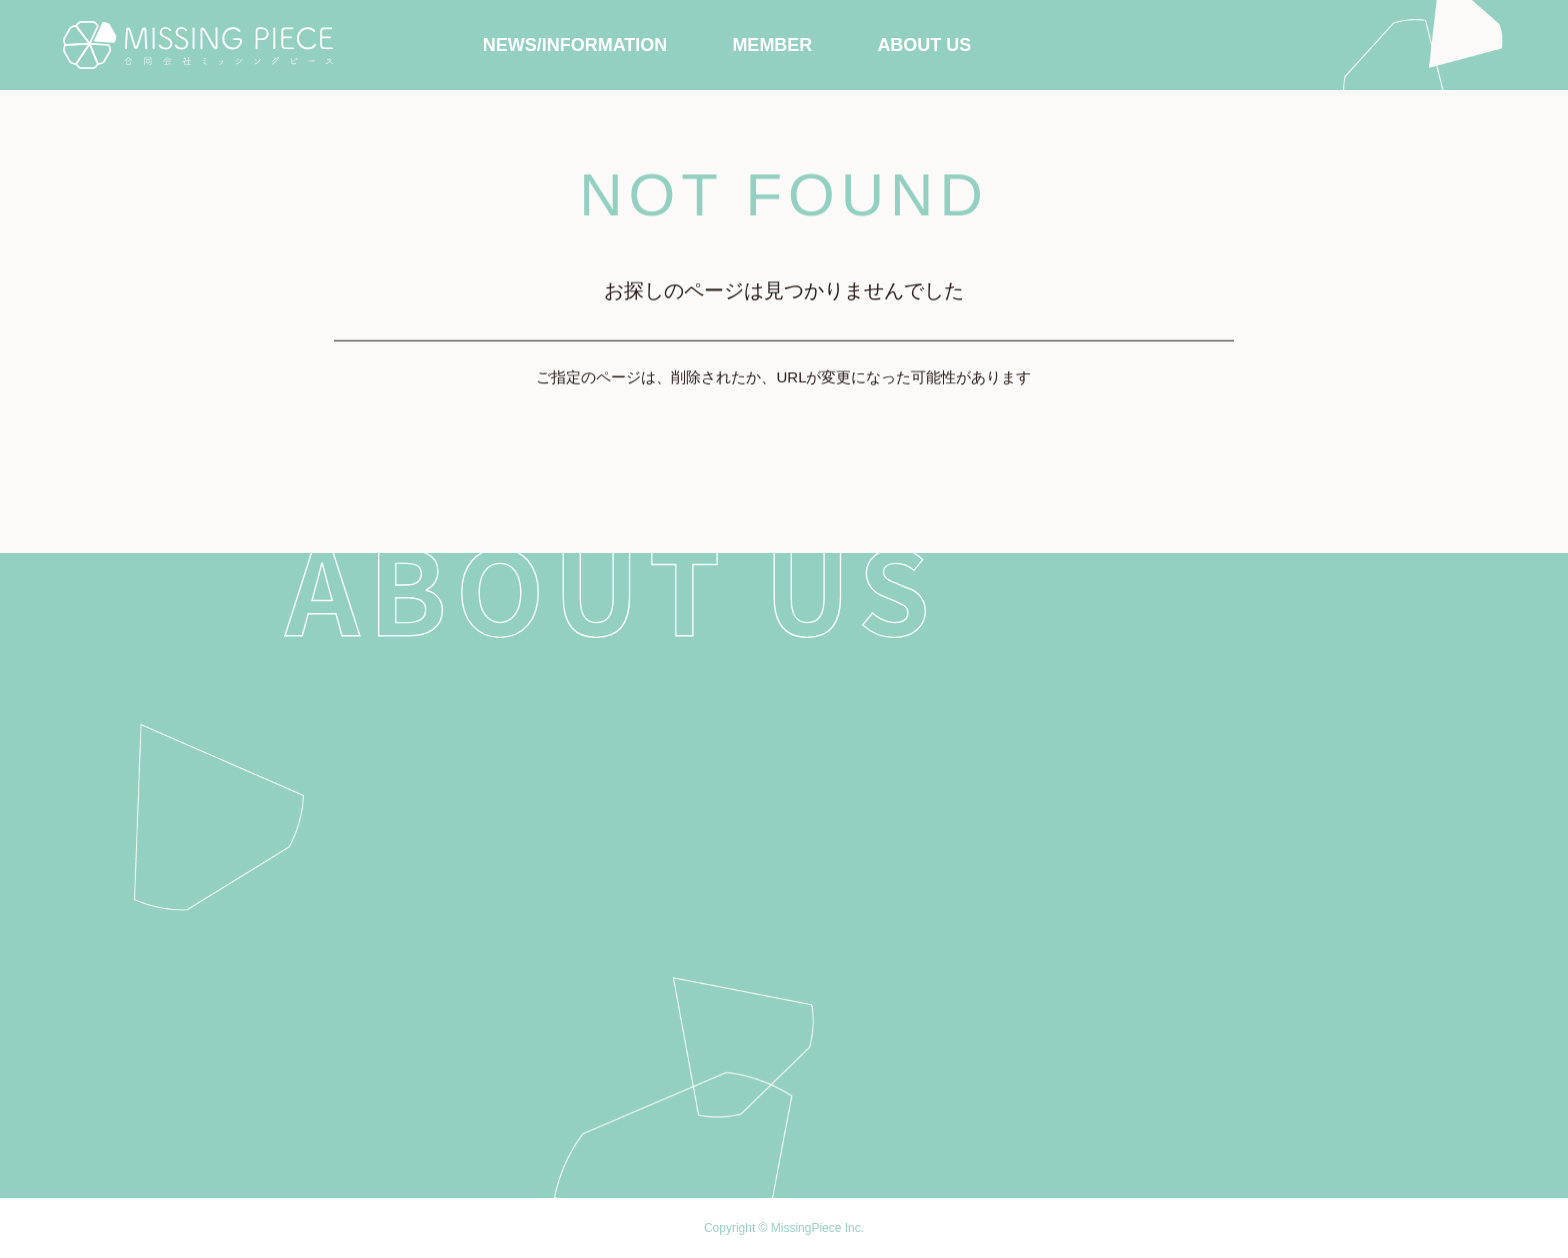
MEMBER (772, 45)
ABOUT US (924, 45)
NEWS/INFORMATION (575, 45)
